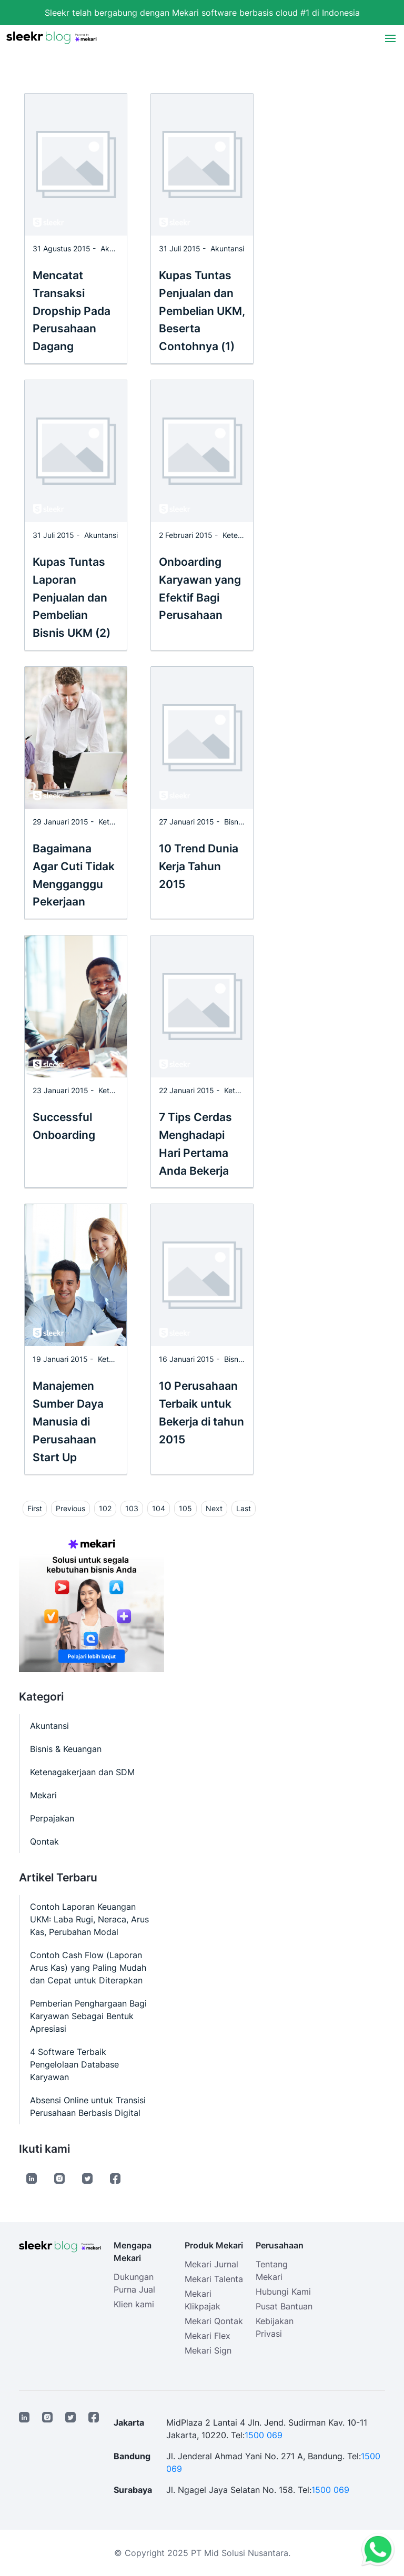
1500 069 (263, 2435)
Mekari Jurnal (211, 2264)
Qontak (44, 1841)
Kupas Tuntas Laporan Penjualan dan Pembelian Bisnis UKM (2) (71, 597)
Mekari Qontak (214, 2321)
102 (105, 1508)
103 (131, 1508)
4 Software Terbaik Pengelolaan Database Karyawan (74, 2064)
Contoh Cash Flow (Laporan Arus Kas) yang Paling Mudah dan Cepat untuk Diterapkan (88, 1968)
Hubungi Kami (283, 2291)
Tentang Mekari (272, 2270)
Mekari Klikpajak (202, 2300)
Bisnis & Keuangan (66, 1749)
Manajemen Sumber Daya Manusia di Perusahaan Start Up (68, 1421)
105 (185, 1508)
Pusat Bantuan (284, 2306)
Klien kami (134, 2304)
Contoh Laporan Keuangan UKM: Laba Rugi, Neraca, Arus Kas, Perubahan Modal (89, 1919)
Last (243, 1508)
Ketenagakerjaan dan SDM (82, 1772)
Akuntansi (117, 248)
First (34, 1508)
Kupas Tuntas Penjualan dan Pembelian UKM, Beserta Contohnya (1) (202, 311)
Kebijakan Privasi (275, 2327)
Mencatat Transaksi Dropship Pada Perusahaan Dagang (71, 311)
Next (214, 1508)
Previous (70, 1508)
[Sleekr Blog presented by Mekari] (51, 38)
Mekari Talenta (214, 2279)
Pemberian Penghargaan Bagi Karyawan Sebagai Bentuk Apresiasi (88, 2016)
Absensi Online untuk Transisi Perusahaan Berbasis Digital (88, 2106)
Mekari (43, 1795)
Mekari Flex (207, 2335)
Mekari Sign (208, 2350)
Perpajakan (52, 1818)
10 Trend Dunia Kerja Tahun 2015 (198, 866)
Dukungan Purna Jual (134, 2283)
